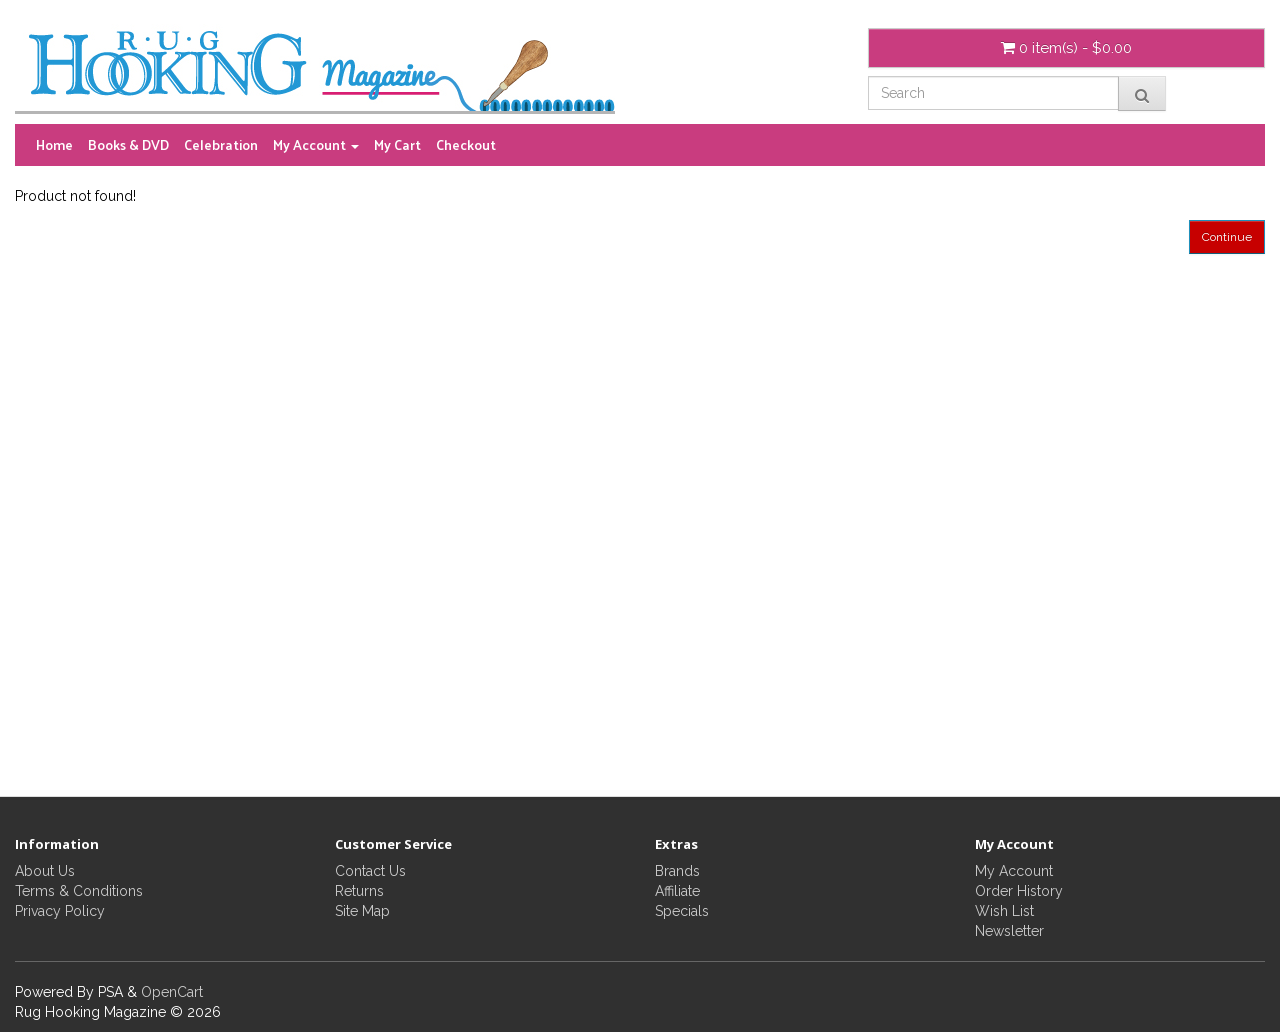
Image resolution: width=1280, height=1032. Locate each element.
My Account (1014, 871)
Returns (359, 891)
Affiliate (677, 891)
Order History (1019, 891)
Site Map (362, 911)
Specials (682, 911)
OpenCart (172, 992)
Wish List (1004, 911)
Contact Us (370, 871)
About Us (45, 871)
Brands (677, 871)
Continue (1227, 237)
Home (54, 144)
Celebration (221, 144)
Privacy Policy (60, 911)
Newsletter (1009, 931)
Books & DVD (128, 144)
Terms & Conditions (79, 891)
